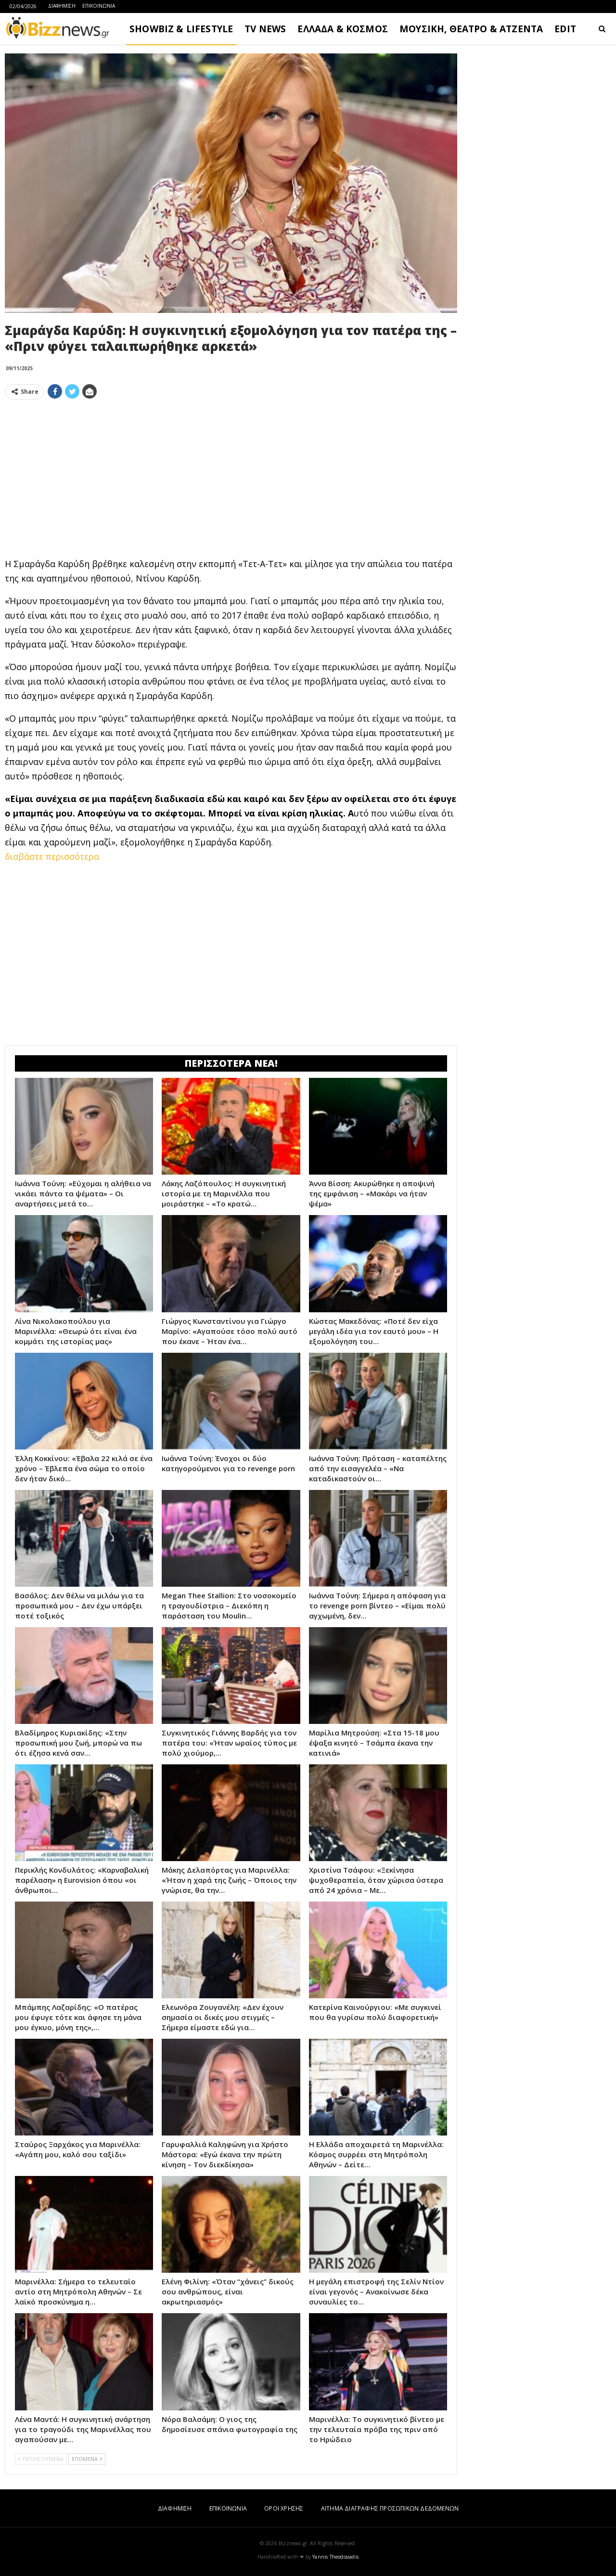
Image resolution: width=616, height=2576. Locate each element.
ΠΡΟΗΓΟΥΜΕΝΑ (41, 2458)
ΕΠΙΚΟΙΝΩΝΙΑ (98, 5)
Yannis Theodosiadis (335, 2556)
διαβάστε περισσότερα (52, 856)
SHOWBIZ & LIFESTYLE (181, 29)
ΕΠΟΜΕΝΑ (87, 2458)
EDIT (565, 29)
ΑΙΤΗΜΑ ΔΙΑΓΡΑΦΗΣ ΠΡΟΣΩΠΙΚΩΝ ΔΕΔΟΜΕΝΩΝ (390, 2508)
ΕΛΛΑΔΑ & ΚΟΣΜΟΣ (342, 29)
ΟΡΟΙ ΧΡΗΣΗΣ (283, 2508)
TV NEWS (265, 29)
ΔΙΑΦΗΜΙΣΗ (62, 5)
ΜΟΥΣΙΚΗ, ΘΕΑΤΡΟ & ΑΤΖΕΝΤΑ (471, 29)
